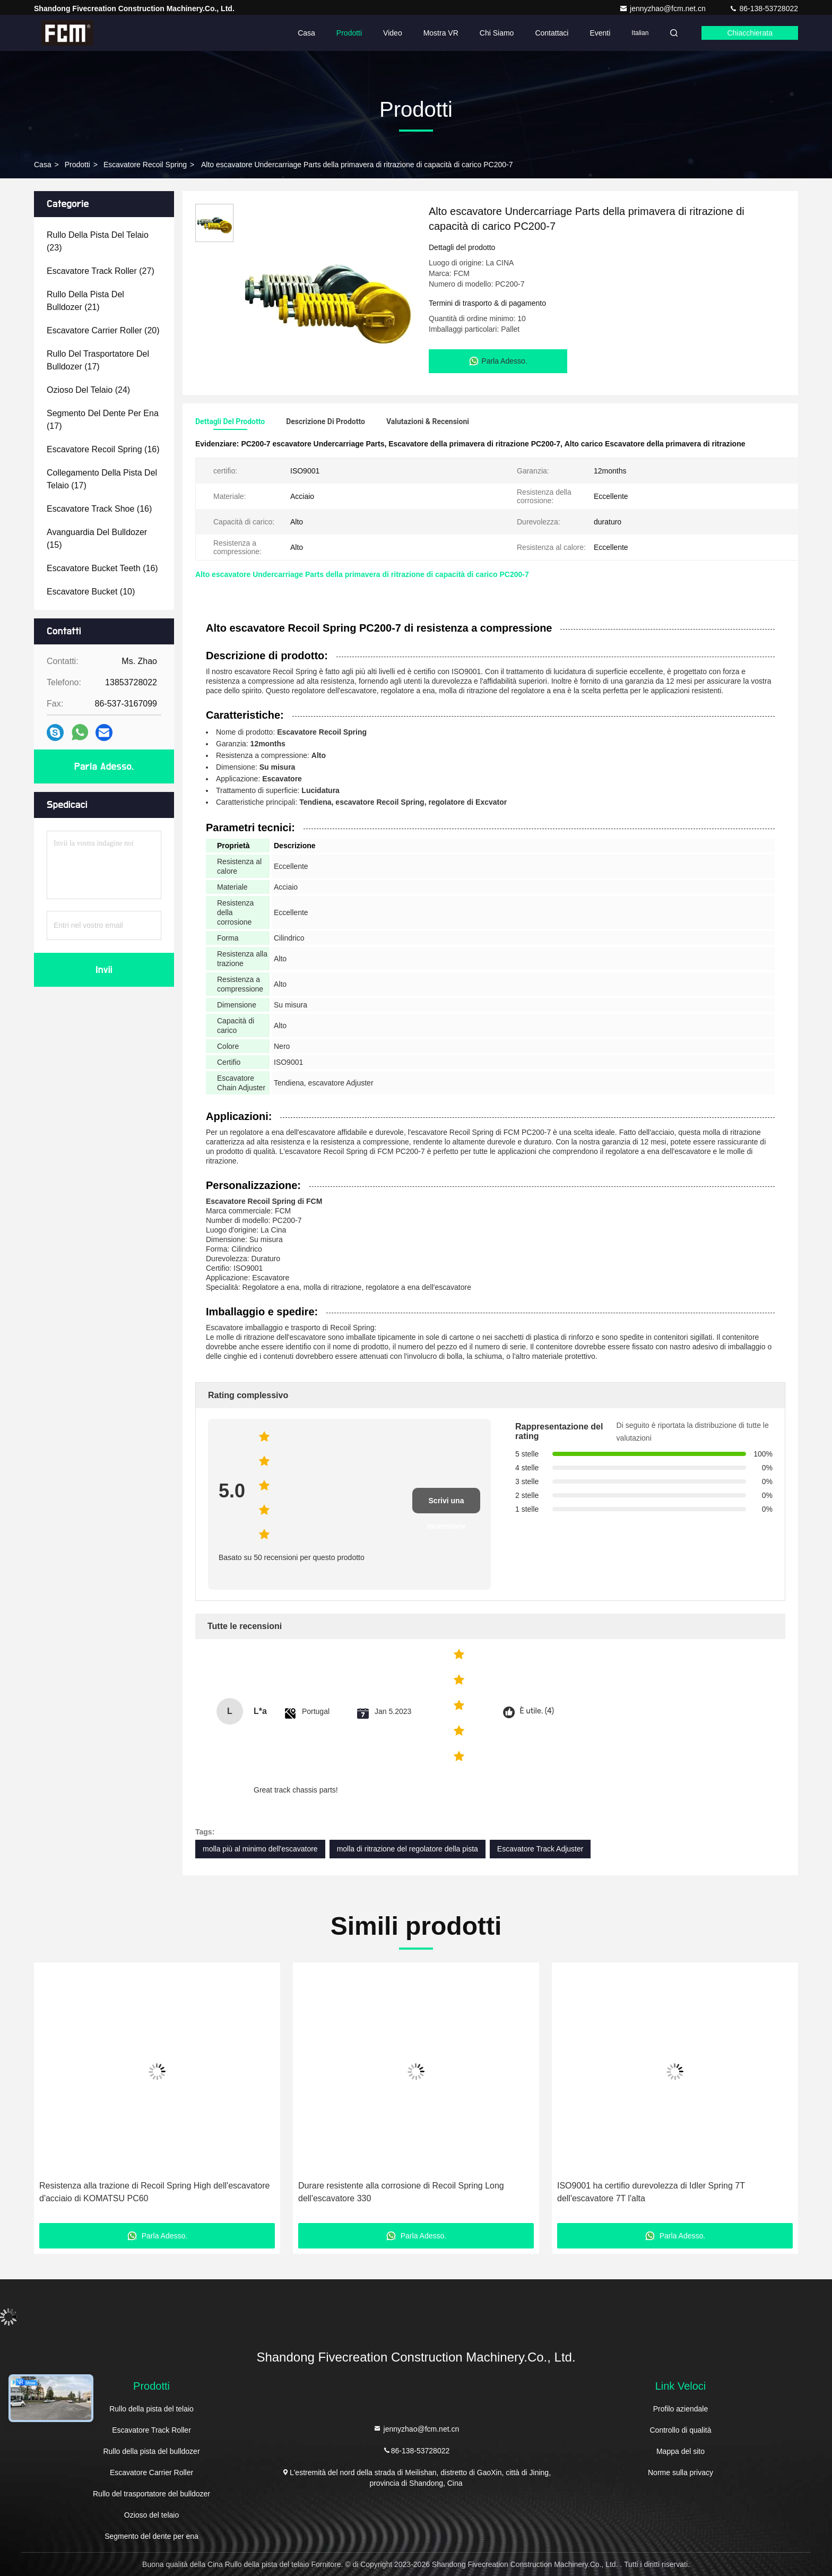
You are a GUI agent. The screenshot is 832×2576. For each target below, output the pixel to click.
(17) (98, 360)
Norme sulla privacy (680, 2472)
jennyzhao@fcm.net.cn (663, 8)
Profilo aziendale (680, 2409)
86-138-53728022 (763, 8)
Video (392, 33)
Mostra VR (440, 33)
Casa (306, 33)
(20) (103, 330)
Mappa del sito (680, 2451)
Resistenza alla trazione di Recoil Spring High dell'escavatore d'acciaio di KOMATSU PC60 (154, 2192)
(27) (100, 270)
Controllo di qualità (680, 2430)
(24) (88, 389)
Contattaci (551, 33)
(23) (98, 241)
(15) (97, 538)
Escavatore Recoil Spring (145, 164)
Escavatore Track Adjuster (540, 1849)
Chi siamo (497, 33)
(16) (103, 449)
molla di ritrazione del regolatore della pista (407, 1849)
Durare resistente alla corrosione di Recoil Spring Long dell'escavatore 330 (401, 2192)
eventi (600, 33)
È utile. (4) (536, 1711)
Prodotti (349, 33)
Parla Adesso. (104, 766)
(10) (91, 591)
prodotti (77, 164)
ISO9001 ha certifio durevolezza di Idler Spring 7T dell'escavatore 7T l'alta (651, 2192)
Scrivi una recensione (446, 1504)
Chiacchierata (750, 33)
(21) (85, 301)
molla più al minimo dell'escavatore (260, 1849)
